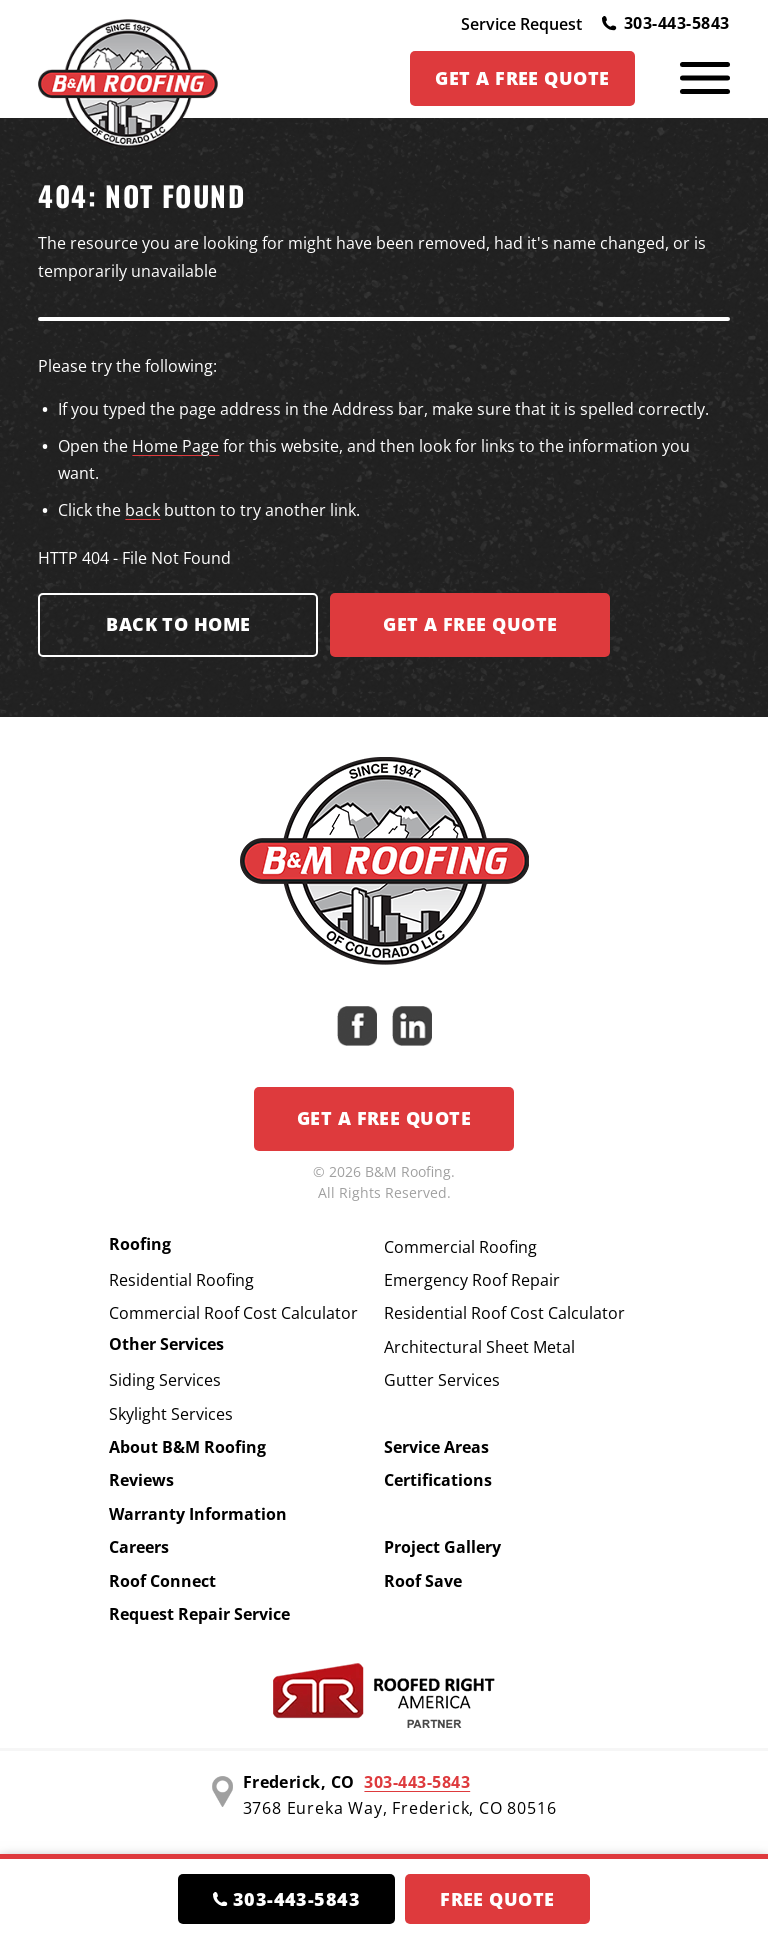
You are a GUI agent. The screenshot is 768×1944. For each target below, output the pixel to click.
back (142, 510)
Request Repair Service (199, 1614)
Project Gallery (442, 1547)
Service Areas (436, 1447)
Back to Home (178, 624)
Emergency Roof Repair (472, 1280)
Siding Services (165, 1380)
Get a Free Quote (384, 1118)
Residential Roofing (181, 1280)
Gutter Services (442, 1380)
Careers (139, 1547)
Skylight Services (171, 1414)
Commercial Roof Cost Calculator (233, 1313)
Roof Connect (162, 1581)
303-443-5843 (665, 23)
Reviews (141, 1480)
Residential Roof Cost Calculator (504, 1313)
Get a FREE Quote (470, 624)
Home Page (175, 446)
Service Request (521, 24)
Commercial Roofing (460, 1247)
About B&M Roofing (187, 1447)
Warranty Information (198, 1514)
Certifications (438, 1480)
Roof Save (423, 1581)
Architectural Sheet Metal (479, 1347)
